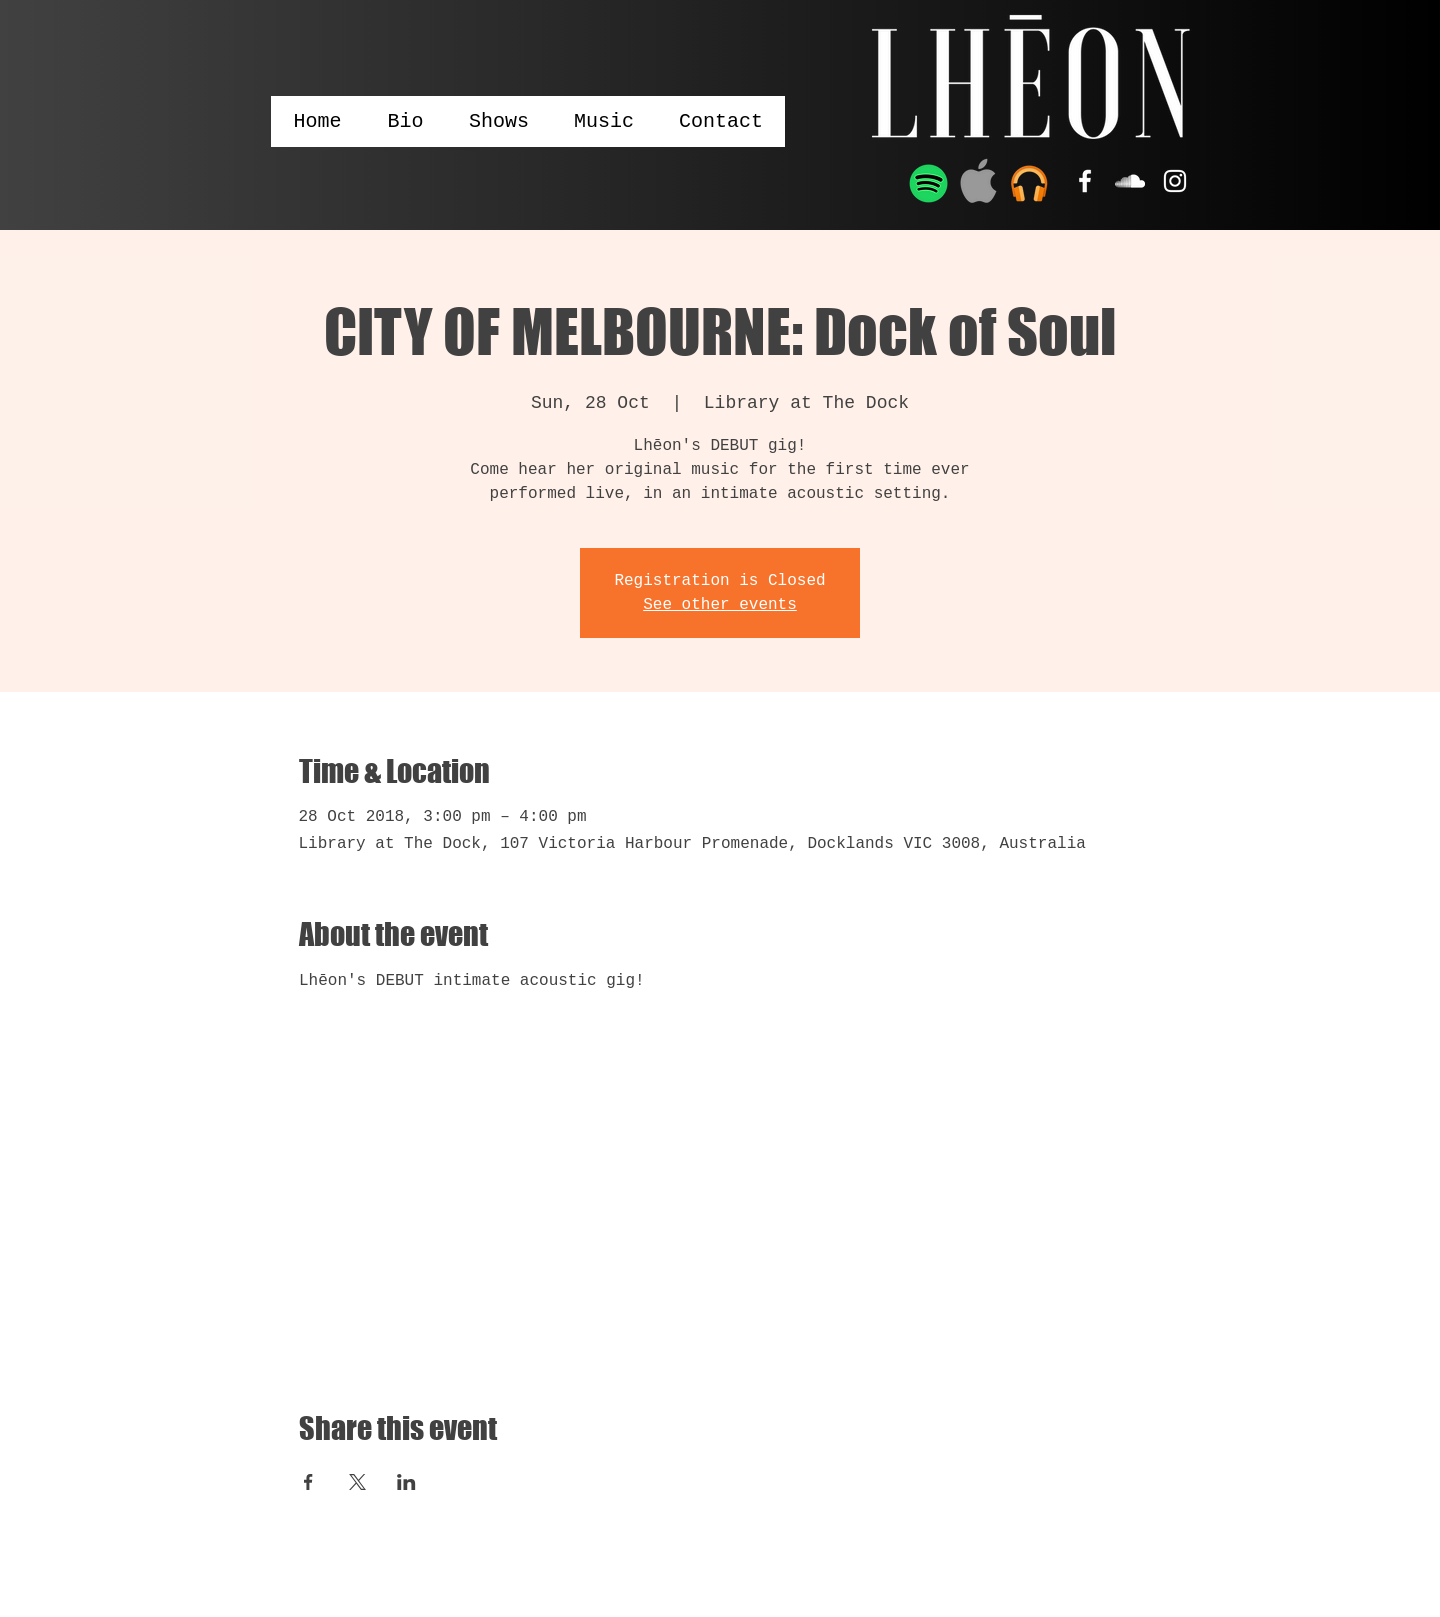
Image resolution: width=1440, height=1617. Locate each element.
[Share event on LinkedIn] (406, 1482)
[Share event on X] (357, 1482)
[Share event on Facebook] (308, 1482)
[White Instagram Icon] (1175, 181)
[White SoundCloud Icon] (1130, 181)
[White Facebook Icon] (1085, 181)
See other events (720, 605)
